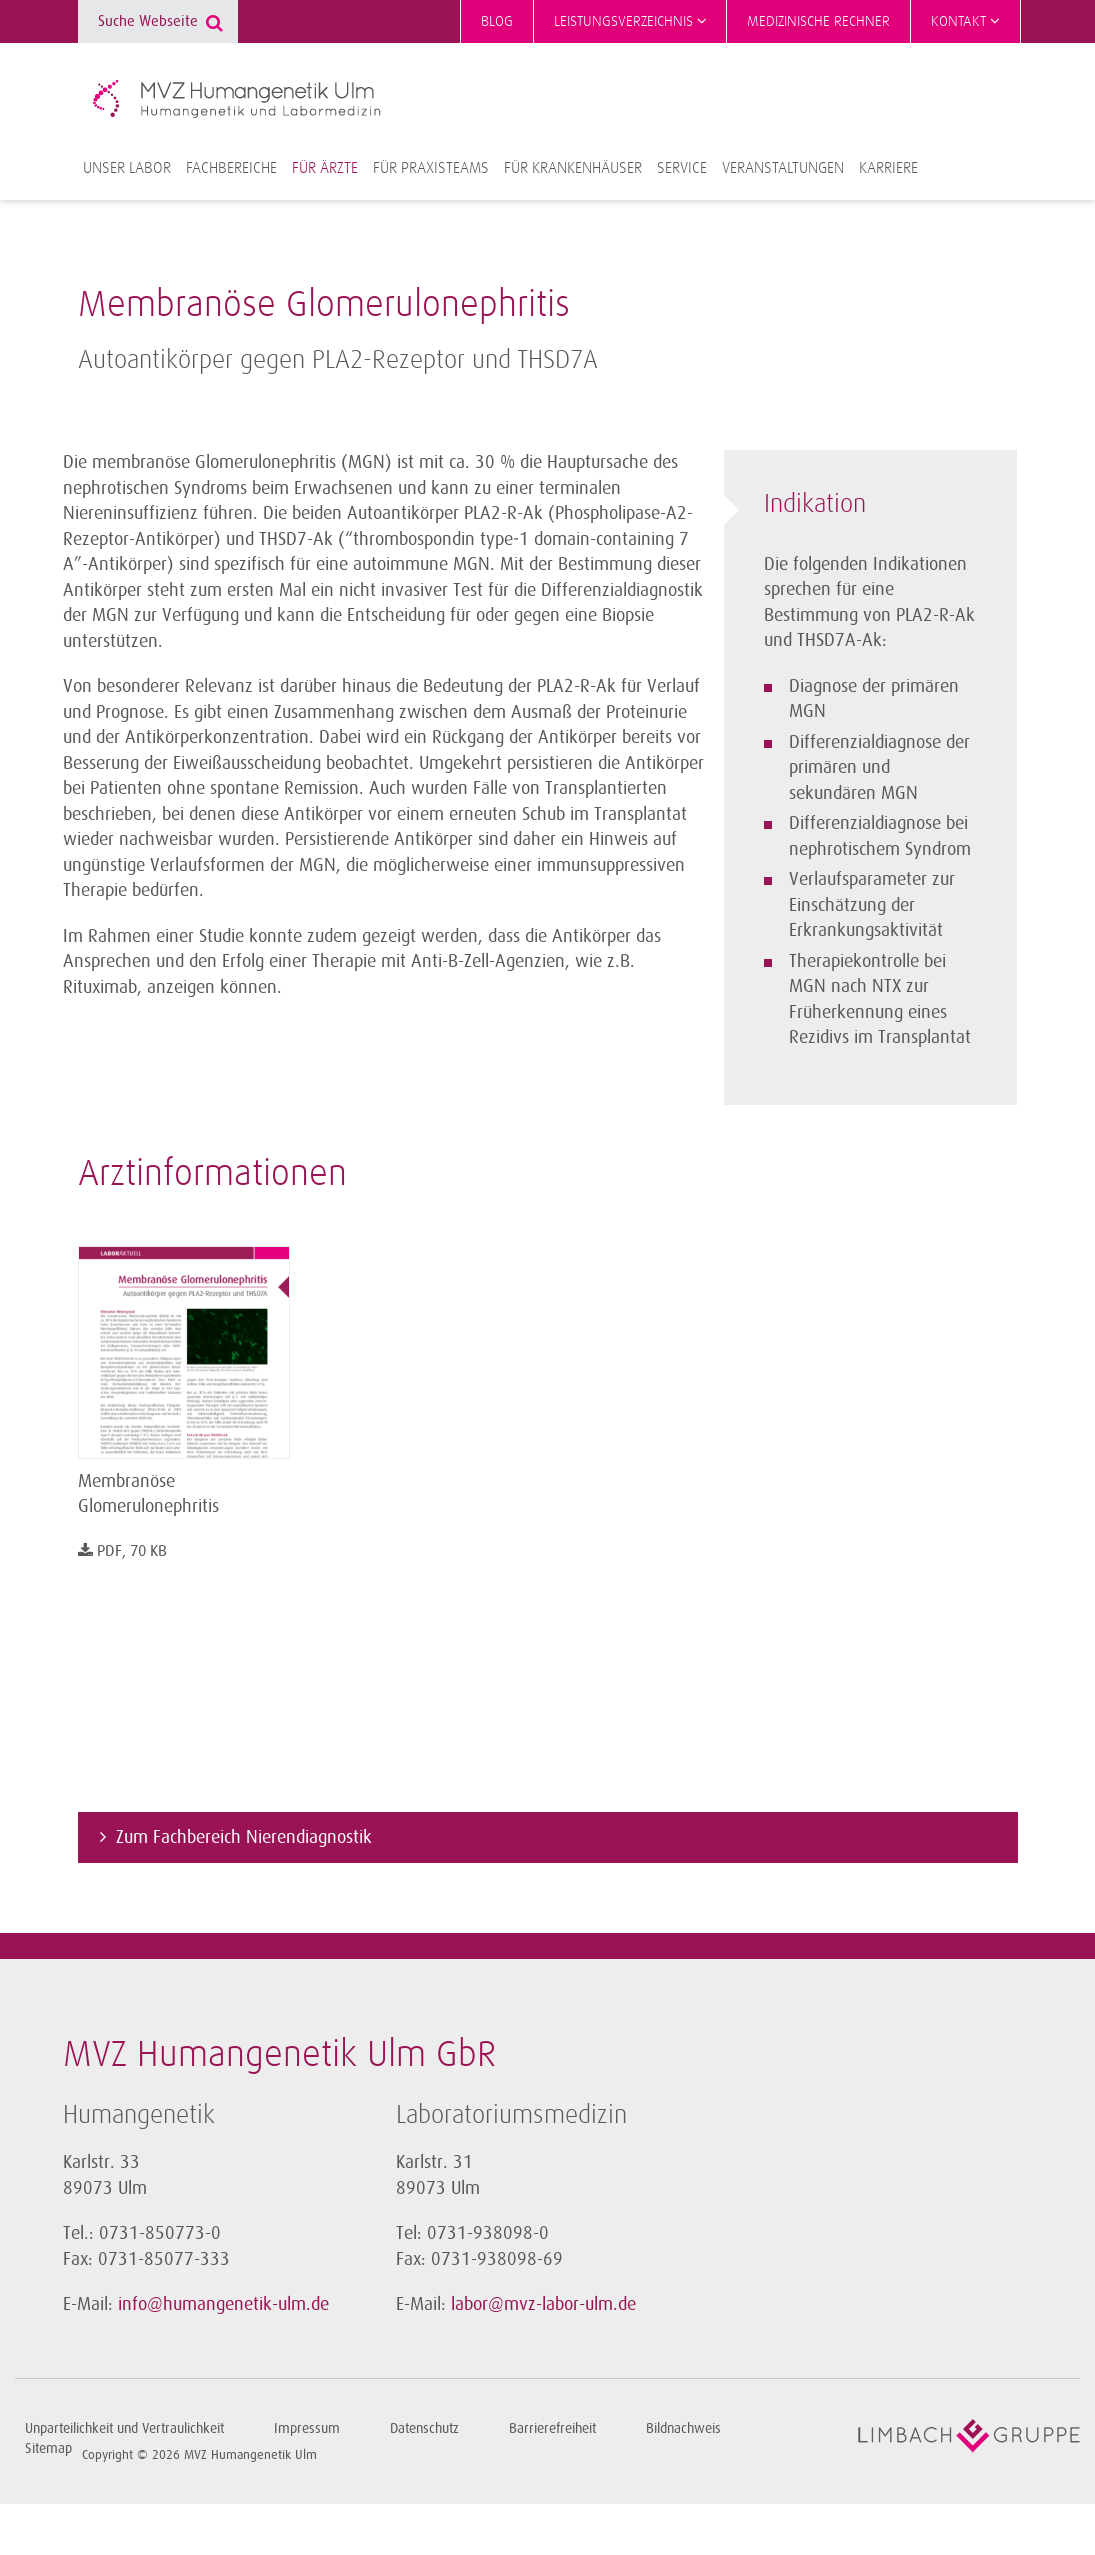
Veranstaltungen (783, 168)
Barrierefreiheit (552, 2428)
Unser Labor (127, 168)
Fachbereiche (231, 168)
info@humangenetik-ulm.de (223, 2304)
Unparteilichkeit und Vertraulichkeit (124, 2428)
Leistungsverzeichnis (630, 21)
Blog (497, 21)
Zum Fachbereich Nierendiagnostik (244, 1837)
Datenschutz (424, 2428)
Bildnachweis (683, 2428)
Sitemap (48, 2448)
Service (682, 168)
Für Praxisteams (431, 168)
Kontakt (965, 21)
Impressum (307, 2428)
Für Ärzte (325, 168)
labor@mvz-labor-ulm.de (543, 2304)
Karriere (888, 168)
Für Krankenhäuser (573, 168)
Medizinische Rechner (818, 21)
